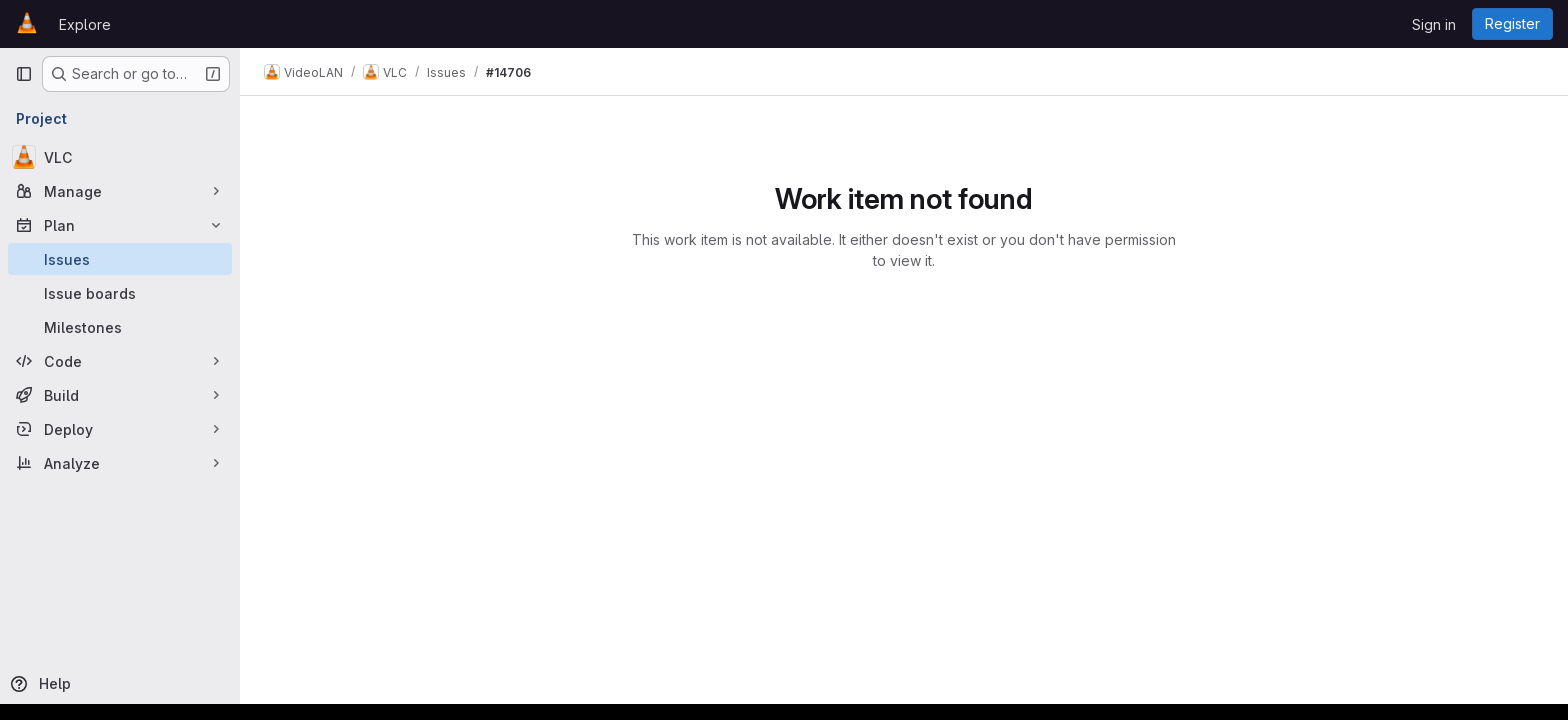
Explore (85, 24)
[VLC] (120, 157)
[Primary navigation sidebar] (24, 74)
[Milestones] (120, 327)
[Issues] (120, 259)
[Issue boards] (120, 293)
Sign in (1434, 24)
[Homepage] (27, 24)
